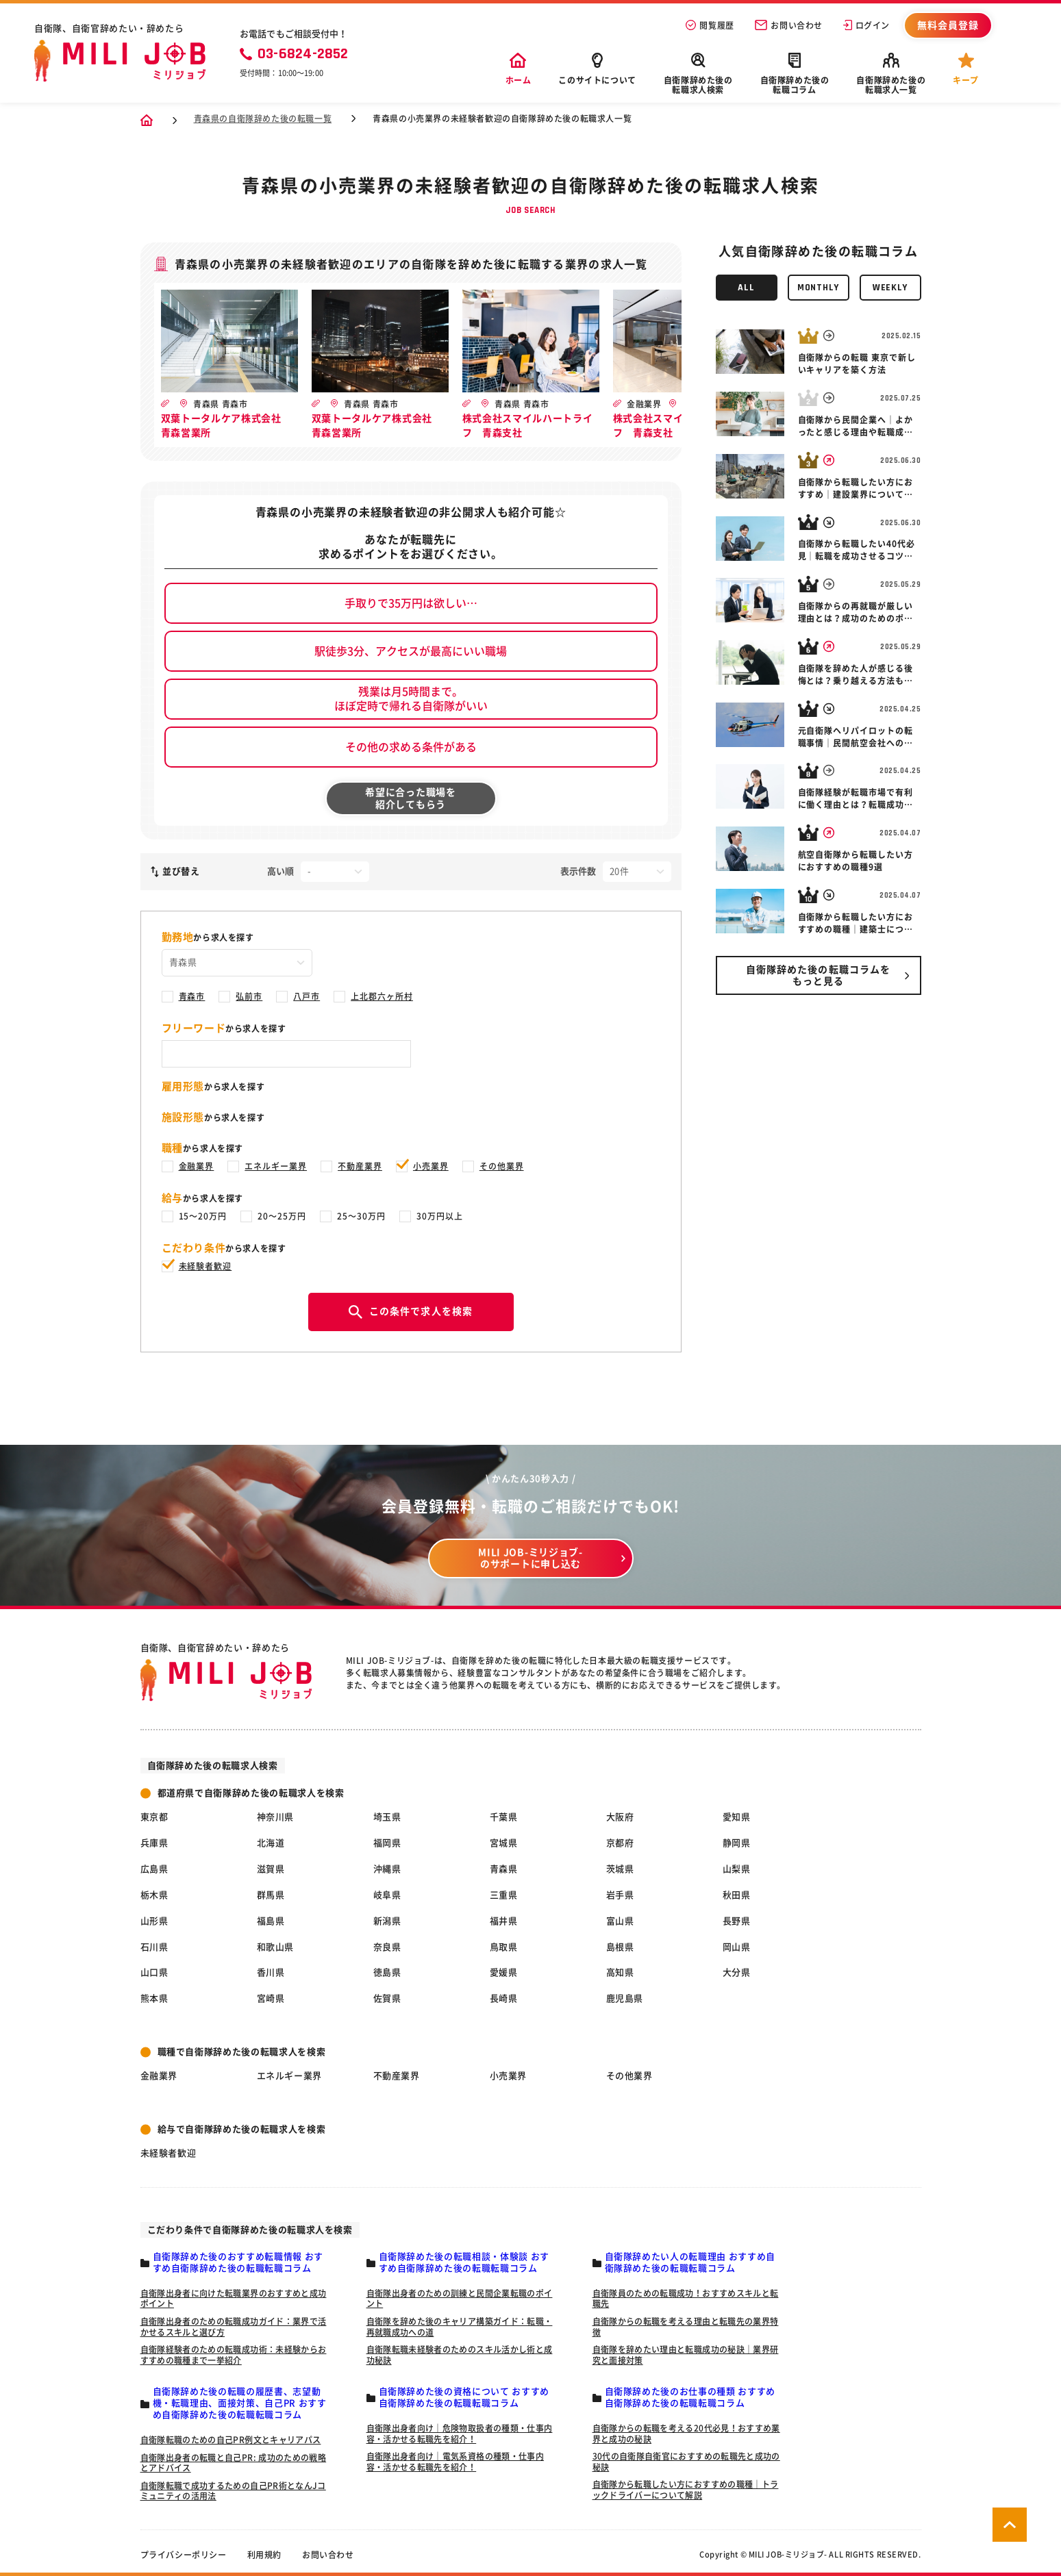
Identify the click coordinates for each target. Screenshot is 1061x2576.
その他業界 (501, 1166)
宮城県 (504, 1843)
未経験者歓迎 (205, 1266)
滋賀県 (271, 1869)
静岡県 (737, 1843)
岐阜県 (387, 1895)
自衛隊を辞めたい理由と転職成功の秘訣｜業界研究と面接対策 (685, 2354)
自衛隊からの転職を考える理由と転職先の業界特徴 (685, 2326)
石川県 (154, 1947)
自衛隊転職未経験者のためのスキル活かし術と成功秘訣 (459, 2354)
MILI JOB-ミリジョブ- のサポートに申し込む (530, 1558)
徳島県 (387, 1972)
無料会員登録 (948, 25)
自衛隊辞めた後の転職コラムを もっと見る (818, 975)
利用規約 (264, 2555)
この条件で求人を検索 (411, 1312)
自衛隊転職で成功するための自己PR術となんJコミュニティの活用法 (233, 2491)
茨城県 (620, 1869)
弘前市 (249, 996)
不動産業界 (360, 1166)
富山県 (620, 1921)
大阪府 (620, 1817)
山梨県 (737, 1869)
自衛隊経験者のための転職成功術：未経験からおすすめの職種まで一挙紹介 (233, 2354)
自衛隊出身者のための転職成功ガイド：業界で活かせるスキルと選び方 (233, 2326)
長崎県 (504, 1998)
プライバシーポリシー (183, 2555)
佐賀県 (387, 1998)
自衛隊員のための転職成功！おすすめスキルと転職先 (685, 2298)
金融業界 (196, 1166)
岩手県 (620, 1895)
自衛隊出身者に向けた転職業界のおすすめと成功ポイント (233, 2298)
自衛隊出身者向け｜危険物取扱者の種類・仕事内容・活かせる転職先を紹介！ (459, 2433)
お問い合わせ (789, 25)
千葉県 (504, 1817)
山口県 (154, 1972)
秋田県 (737, 1895)
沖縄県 (387, 1869)
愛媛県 (504, 1972)
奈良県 (387, 1947)
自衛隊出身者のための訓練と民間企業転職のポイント (459, 2298)
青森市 (192, 996)
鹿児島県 (625, 1998)
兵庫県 (154, 1843)
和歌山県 (276, 1947)
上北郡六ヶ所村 (382, 996)
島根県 (620, 1947)
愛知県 (737, 1817)
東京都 (154, 1817)
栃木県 (154, 1895)
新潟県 (387, 1921)
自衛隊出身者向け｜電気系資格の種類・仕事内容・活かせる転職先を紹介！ (455, 2461)
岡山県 (737, 1947)
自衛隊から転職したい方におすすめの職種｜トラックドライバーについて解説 (685, 2489)
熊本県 (154, 1998)
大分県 (737, 1972)
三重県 (504, 1895)
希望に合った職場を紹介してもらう (410, 798)
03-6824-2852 (294, 54)
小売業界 (431, 1166)
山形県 (154, 1921)
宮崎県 (271, 1998)
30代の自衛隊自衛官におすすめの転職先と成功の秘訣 (686, 2461)
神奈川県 (276, 1817)
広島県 (154, 1869)
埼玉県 (387, 1817)
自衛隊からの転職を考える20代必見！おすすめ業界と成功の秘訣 (686, 2433)
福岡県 (387, 1843)
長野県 (737, 1921)
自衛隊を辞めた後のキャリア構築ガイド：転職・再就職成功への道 (459, 2326)
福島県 (271, 1921)
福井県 (504, 1921)
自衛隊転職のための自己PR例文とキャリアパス (230, 2440)
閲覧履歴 (710, 25)
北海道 (271, 1843)
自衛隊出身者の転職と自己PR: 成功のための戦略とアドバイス (233, 2463)
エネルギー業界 (276, 1166)
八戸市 (306, 996)
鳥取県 (504, 1947)
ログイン (866, 25)
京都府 (620, 1843)
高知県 (620, 1972)
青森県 (504, 1869)
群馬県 (271, 1895)
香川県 (271, 1972)
